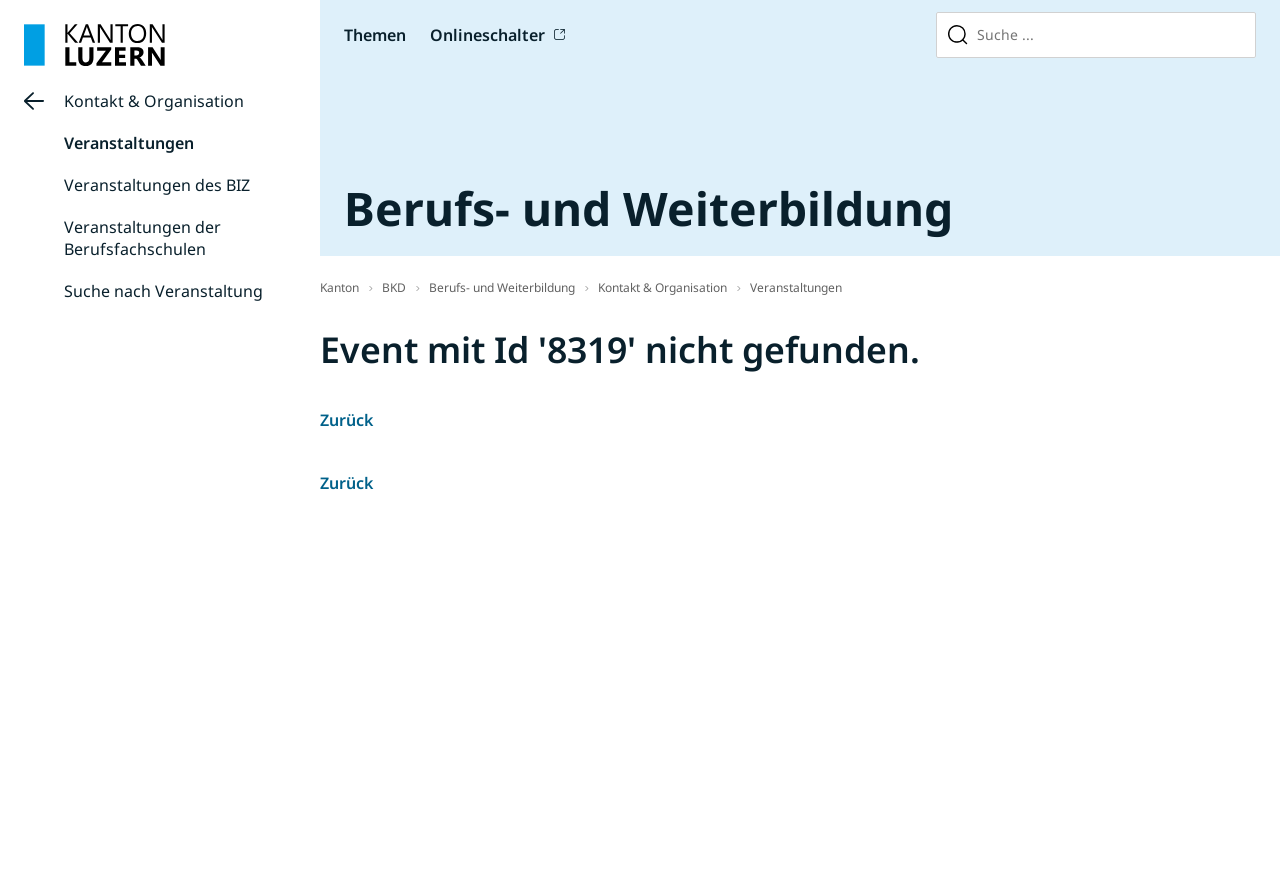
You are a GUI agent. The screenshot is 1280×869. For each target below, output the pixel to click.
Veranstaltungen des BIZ (157, 185)
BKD (394, 287)
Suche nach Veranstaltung (163, 291)
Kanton (339, 287)
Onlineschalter (487, 35)
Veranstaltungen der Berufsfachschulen (142, 238)
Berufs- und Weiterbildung (502, 287)
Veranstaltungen (129, 143)
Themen (375, 35)
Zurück (346, 420)
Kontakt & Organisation (154, 101)
